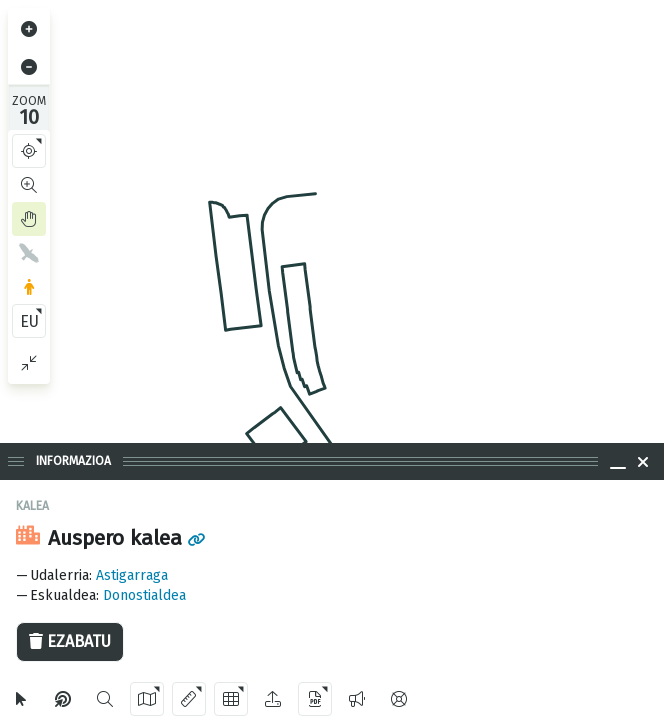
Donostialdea (144, 595)
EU (29, 321)
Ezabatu (70, 641)
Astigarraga (132, 575)
